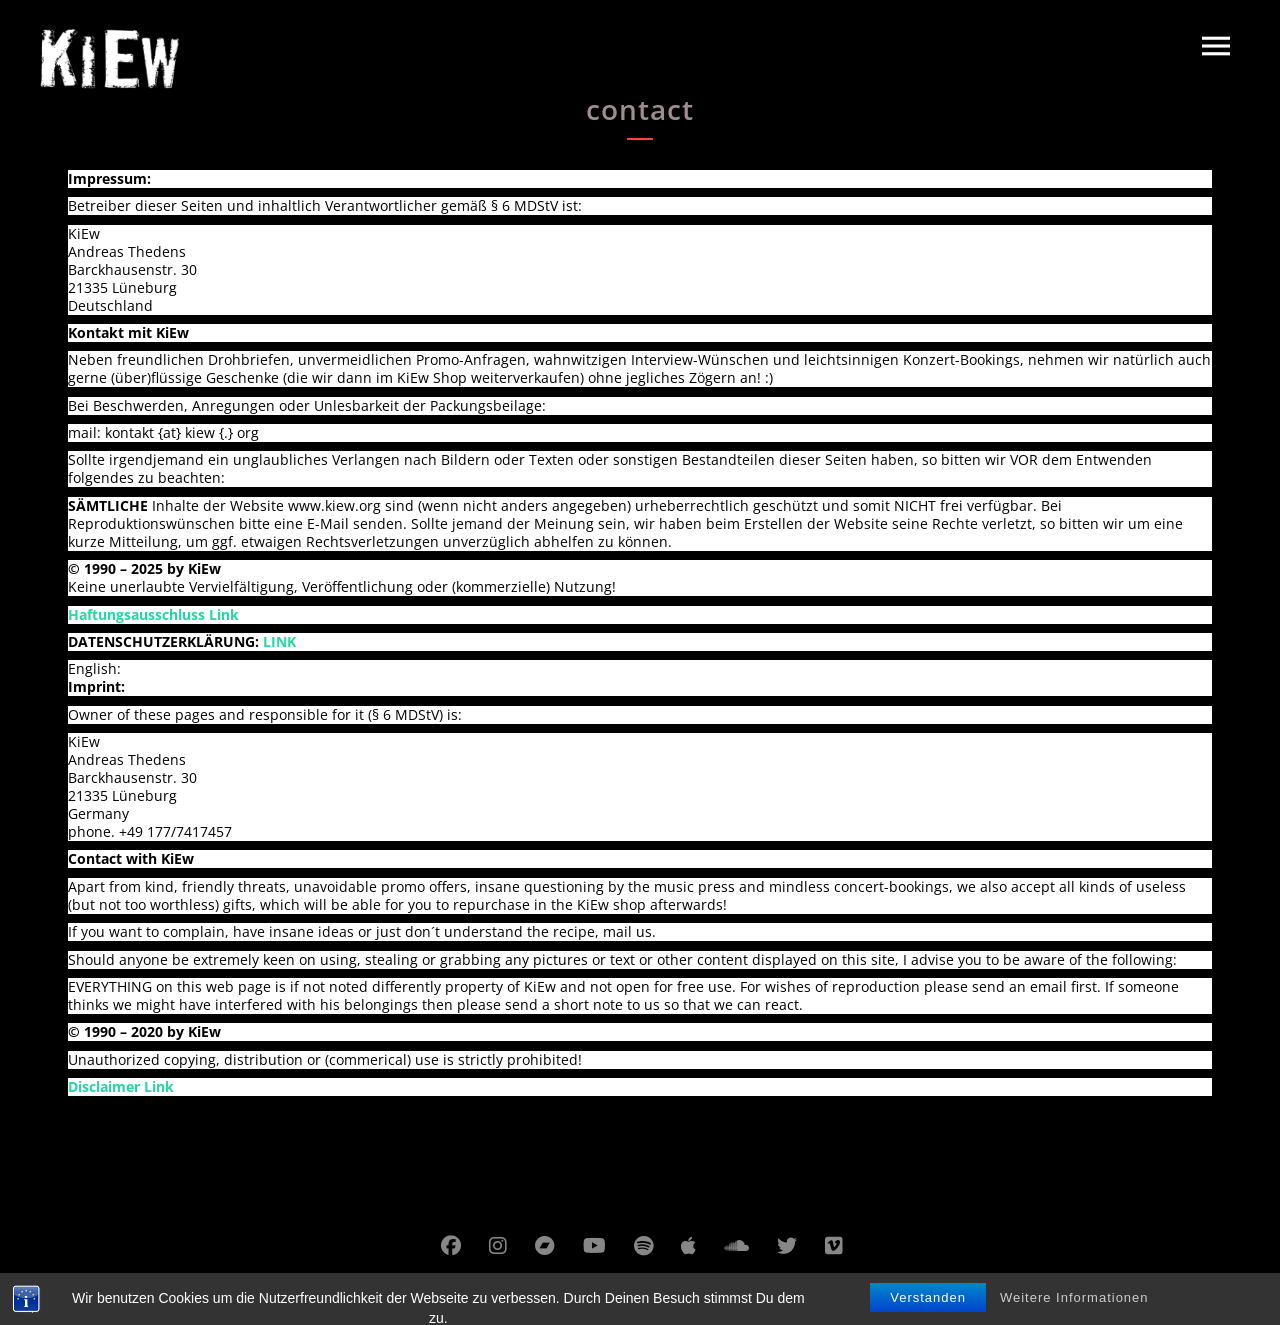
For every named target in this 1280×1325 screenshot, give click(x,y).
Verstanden (928, 1312)
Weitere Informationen (1074, 1312)
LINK (279, 641)
